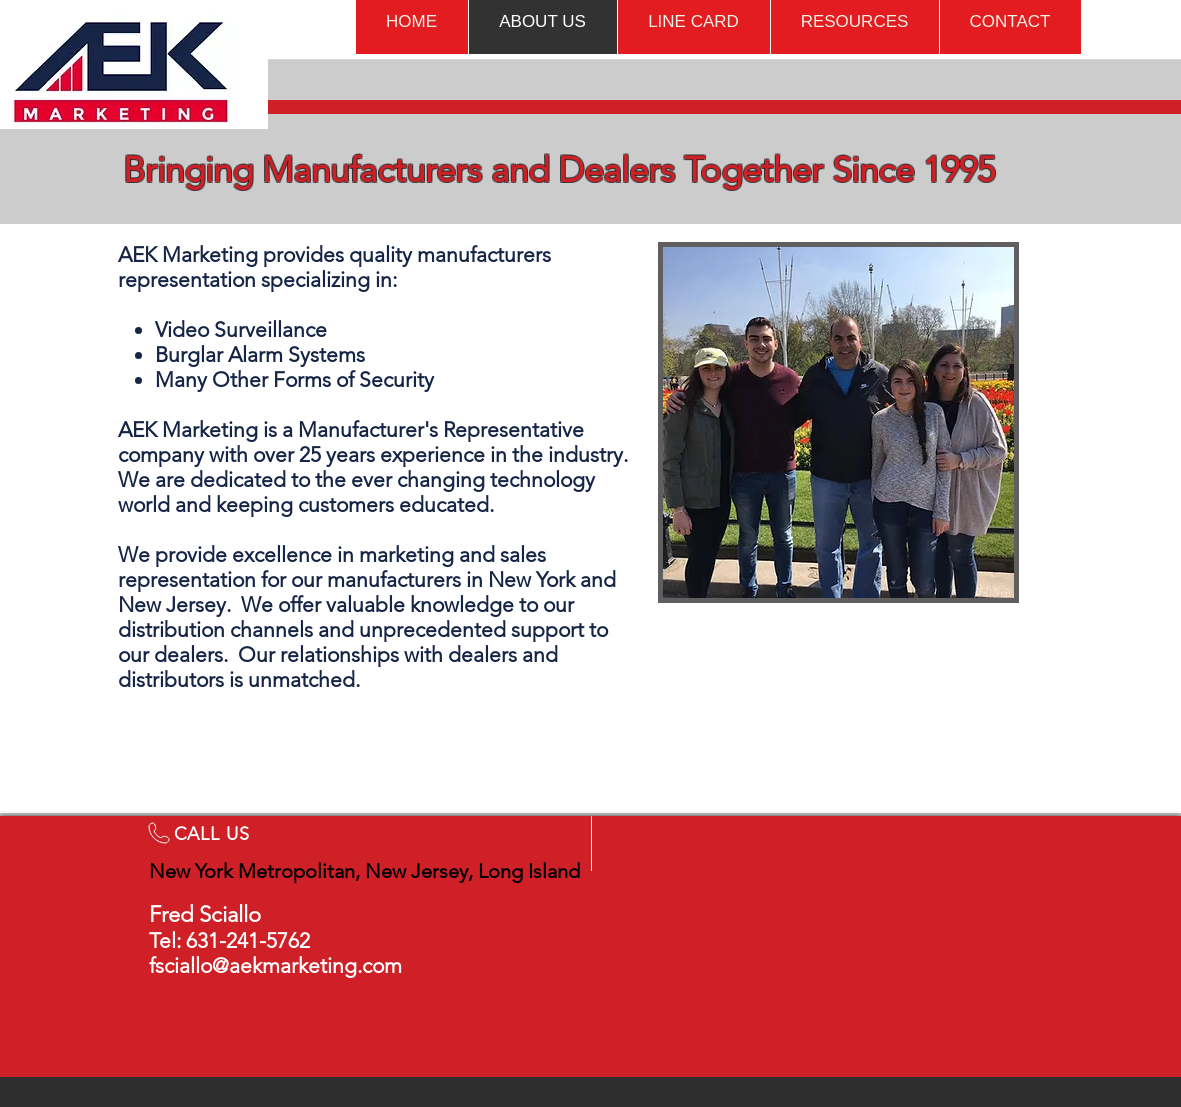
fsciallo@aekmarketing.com (275, 965)
